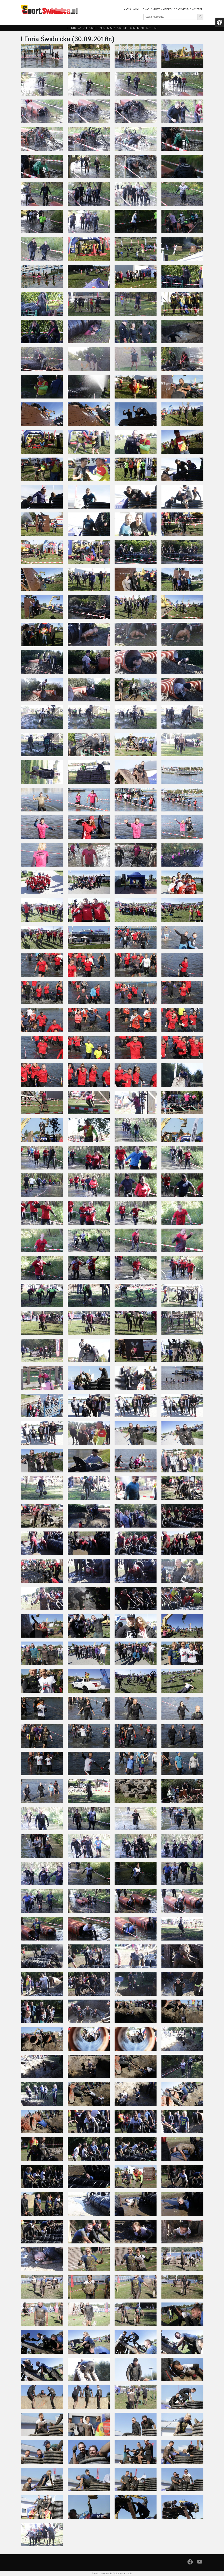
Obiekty (167, 9)
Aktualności (131, 9)
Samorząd (182, 9)
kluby (111, 27)
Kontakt (197, 9)
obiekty (122, 27)
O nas (146, 9)
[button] (219, 22)
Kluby (156, 9)
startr (71, 27)
